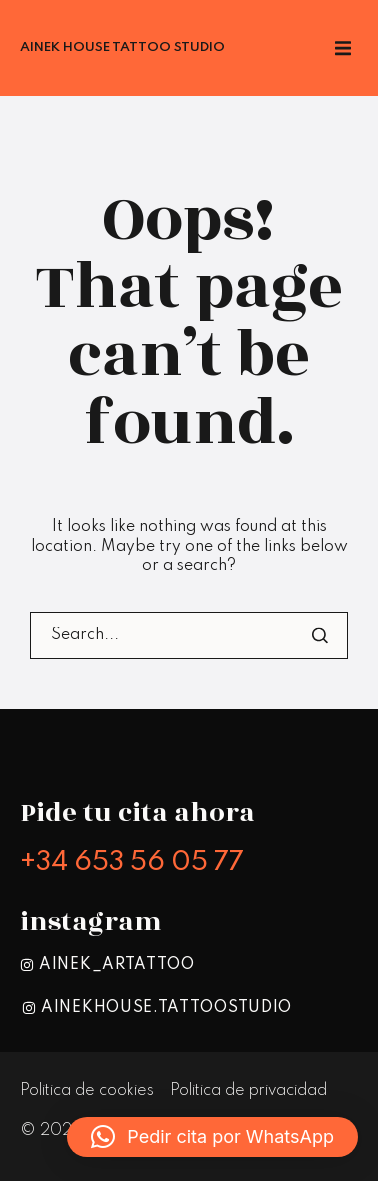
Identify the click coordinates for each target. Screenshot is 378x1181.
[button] (212, 1137)
